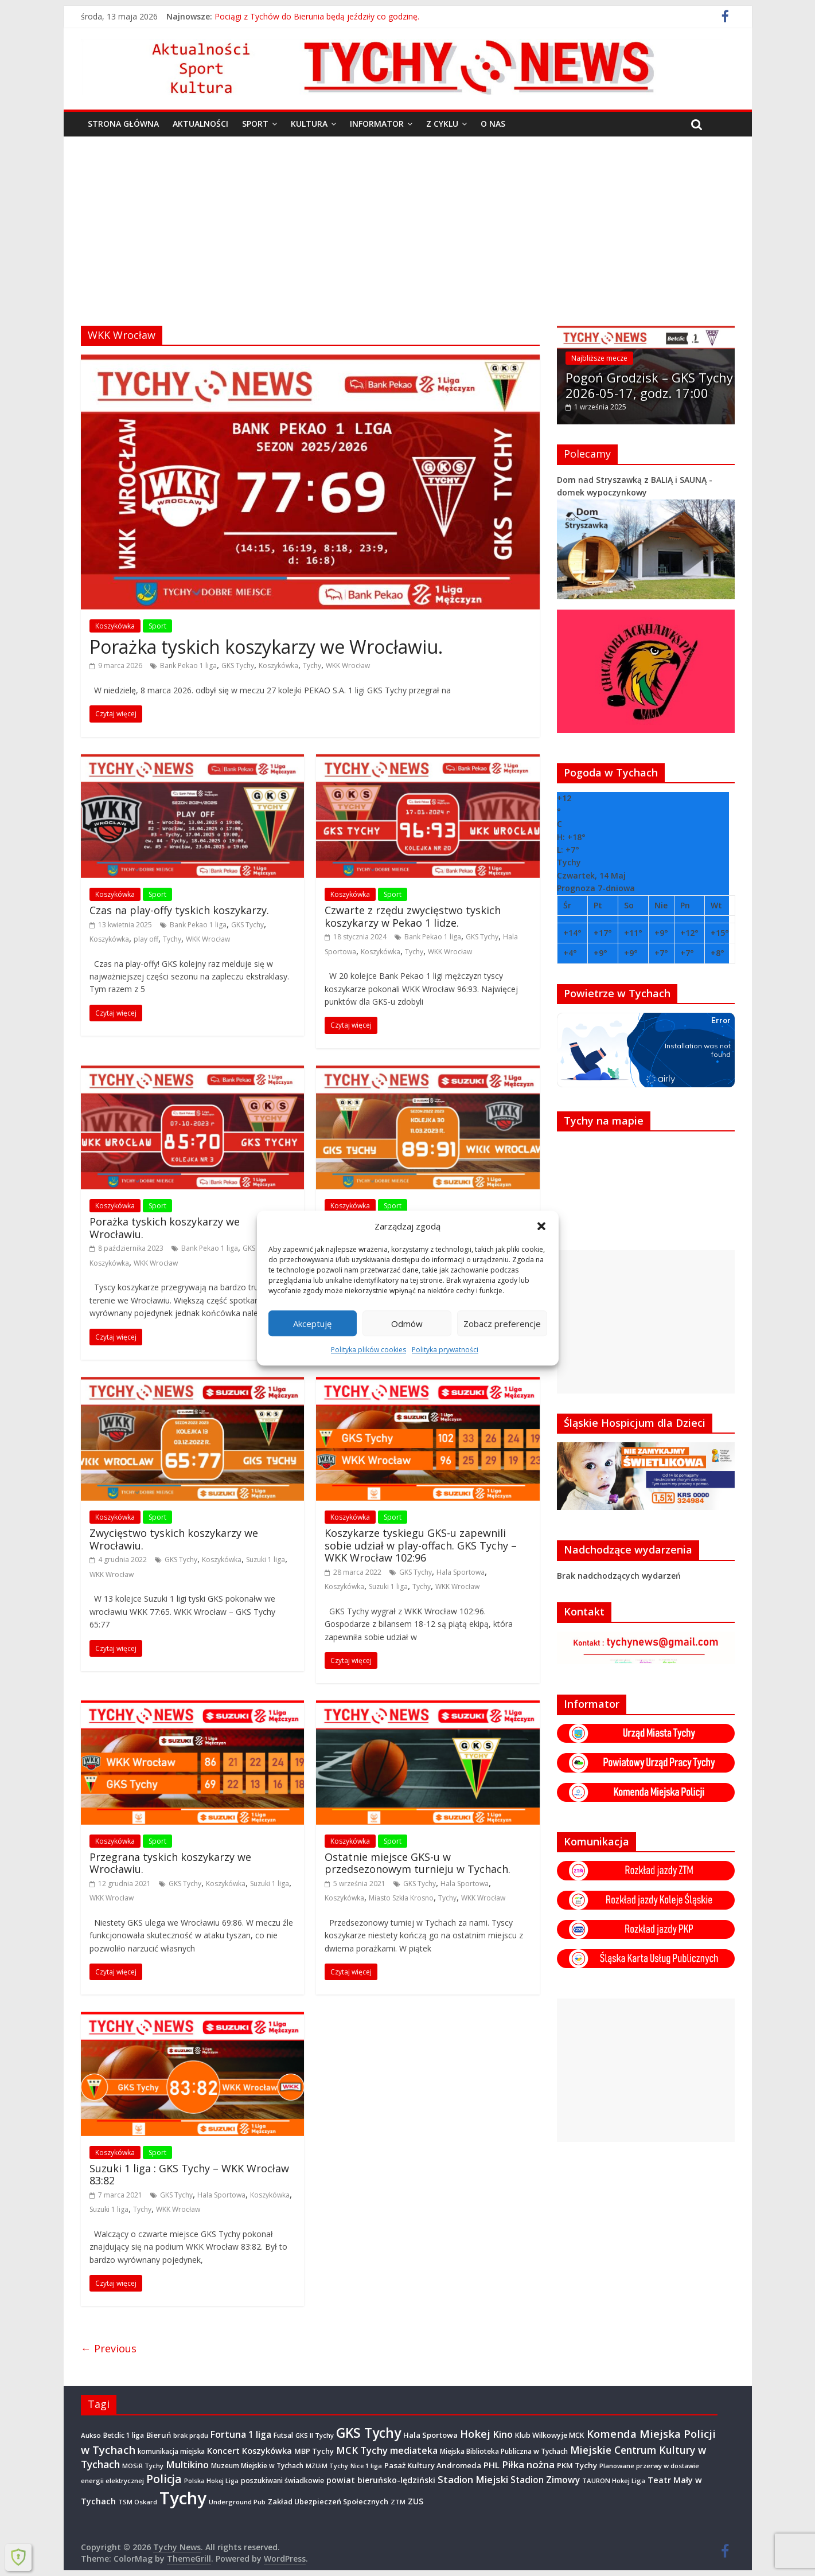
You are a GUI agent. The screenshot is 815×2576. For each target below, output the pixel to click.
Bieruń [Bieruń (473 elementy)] (158, 2435)
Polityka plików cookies (368, 1350)
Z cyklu (442, 123)
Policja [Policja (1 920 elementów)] (164, 2479)
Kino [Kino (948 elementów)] (503, 2434)
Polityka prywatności (445, 1350)
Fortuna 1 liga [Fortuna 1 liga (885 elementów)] (240, 2434)
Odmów (407, 1323)
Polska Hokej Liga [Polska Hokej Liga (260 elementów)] (211, 2481)
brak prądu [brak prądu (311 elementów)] (190, 2435)
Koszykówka (115, 626)
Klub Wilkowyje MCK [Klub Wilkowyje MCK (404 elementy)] (549, 2435)
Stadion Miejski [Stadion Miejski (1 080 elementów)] (473, 2479)
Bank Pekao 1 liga (188, 665)
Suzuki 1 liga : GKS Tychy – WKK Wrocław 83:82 (189, 2174)
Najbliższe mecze (599, 358)
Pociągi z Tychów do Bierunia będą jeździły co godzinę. (317, 16)
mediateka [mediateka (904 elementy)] (414, 2450)
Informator (377, 123)
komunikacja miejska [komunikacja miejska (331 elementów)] (171, 2451)
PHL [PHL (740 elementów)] (491, 2464)
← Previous (109, 2348)
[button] (541, 1226)
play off (146, 939)
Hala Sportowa (460, 1572)
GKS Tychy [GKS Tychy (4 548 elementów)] (368, 2433)
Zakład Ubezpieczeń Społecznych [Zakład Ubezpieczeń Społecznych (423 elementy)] (328, 2501)
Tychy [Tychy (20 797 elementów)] (182, 2498)
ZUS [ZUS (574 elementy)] (415, 2501)
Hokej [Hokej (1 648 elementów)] (475, 2433)
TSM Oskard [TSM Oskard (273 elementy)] (137, 2501)
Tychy (312, 665)
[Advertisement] (408, 222)
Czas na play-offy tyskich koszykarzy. (179, 910)
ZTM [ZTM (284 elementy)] (398, 2501)
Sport (255, 123)
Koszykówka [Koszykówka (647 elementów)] (267, 2450)
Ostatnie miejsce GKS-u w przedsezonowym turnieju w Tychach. (417, 1863)
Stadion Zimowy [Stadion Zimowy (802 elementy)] (545, 2480)
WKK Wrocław (348, 665)
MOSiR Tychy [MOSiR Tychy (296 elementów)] (142, 2465)
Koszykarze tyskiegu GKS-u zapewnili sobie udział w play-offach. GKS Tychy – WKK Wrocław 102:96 (421, 1545)
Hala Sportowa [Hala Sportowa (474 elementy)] (430, 2435)
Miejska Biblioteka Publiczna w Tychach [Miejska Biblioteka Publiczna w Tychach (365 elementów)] (504, 2451)
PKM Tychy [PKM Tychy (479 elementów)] (577, 2465)
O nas (493, 123)
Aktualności (200, 123)
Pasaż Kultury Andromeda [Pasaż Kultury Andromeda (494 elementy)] (432, 2465)
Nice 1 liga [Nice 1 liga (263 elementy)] (366, 2466)
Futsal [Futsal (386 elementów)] (283, 2435)
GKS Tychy (237, 665)
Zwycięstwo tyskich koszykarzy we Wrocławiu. (173, 1539)
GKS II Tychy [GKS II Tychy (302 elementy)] (314, 2435)
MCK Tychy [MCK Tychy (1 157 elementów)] (362, 2450)
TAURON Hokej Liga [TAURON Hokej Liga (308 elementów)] (613, 2480)
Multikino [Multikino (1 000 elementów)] (187, 2464)
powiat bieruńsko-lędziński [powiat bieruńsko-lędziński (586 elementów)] (380, 2479)
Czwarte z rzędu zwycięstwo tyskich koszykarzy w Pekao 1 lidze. (413, 916)
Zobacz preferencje (502, 1323)
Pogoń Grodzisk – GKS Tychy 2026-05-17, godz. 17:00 (649, 385)
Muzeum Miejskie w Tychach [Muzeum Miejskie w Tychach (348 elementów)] (257, 2465)
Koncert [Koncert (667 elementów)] (223, 2450)
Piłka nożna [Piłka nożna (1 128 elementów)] (528, 2464)
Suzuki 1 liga (265, 1559)
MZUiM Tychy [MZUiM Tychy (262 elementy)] (327, 2466)
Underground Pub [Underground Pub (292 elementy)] (237, 2501)
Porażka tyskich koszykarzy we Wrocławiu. (266, 646)
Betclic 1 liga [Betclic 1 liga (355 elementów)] (123, 2435)
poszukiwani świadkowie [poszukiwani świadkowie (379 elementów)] (282, 2480)
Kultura (309, 123)
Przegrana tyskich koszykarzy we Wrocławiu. (170, 1863)
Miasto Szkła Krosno (401, 1898)
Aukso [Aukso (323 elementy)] (91, 2435)
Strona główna (123, 123)
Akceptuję (312, 1323)
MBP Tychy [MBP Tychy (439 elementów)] (314, 2451)
